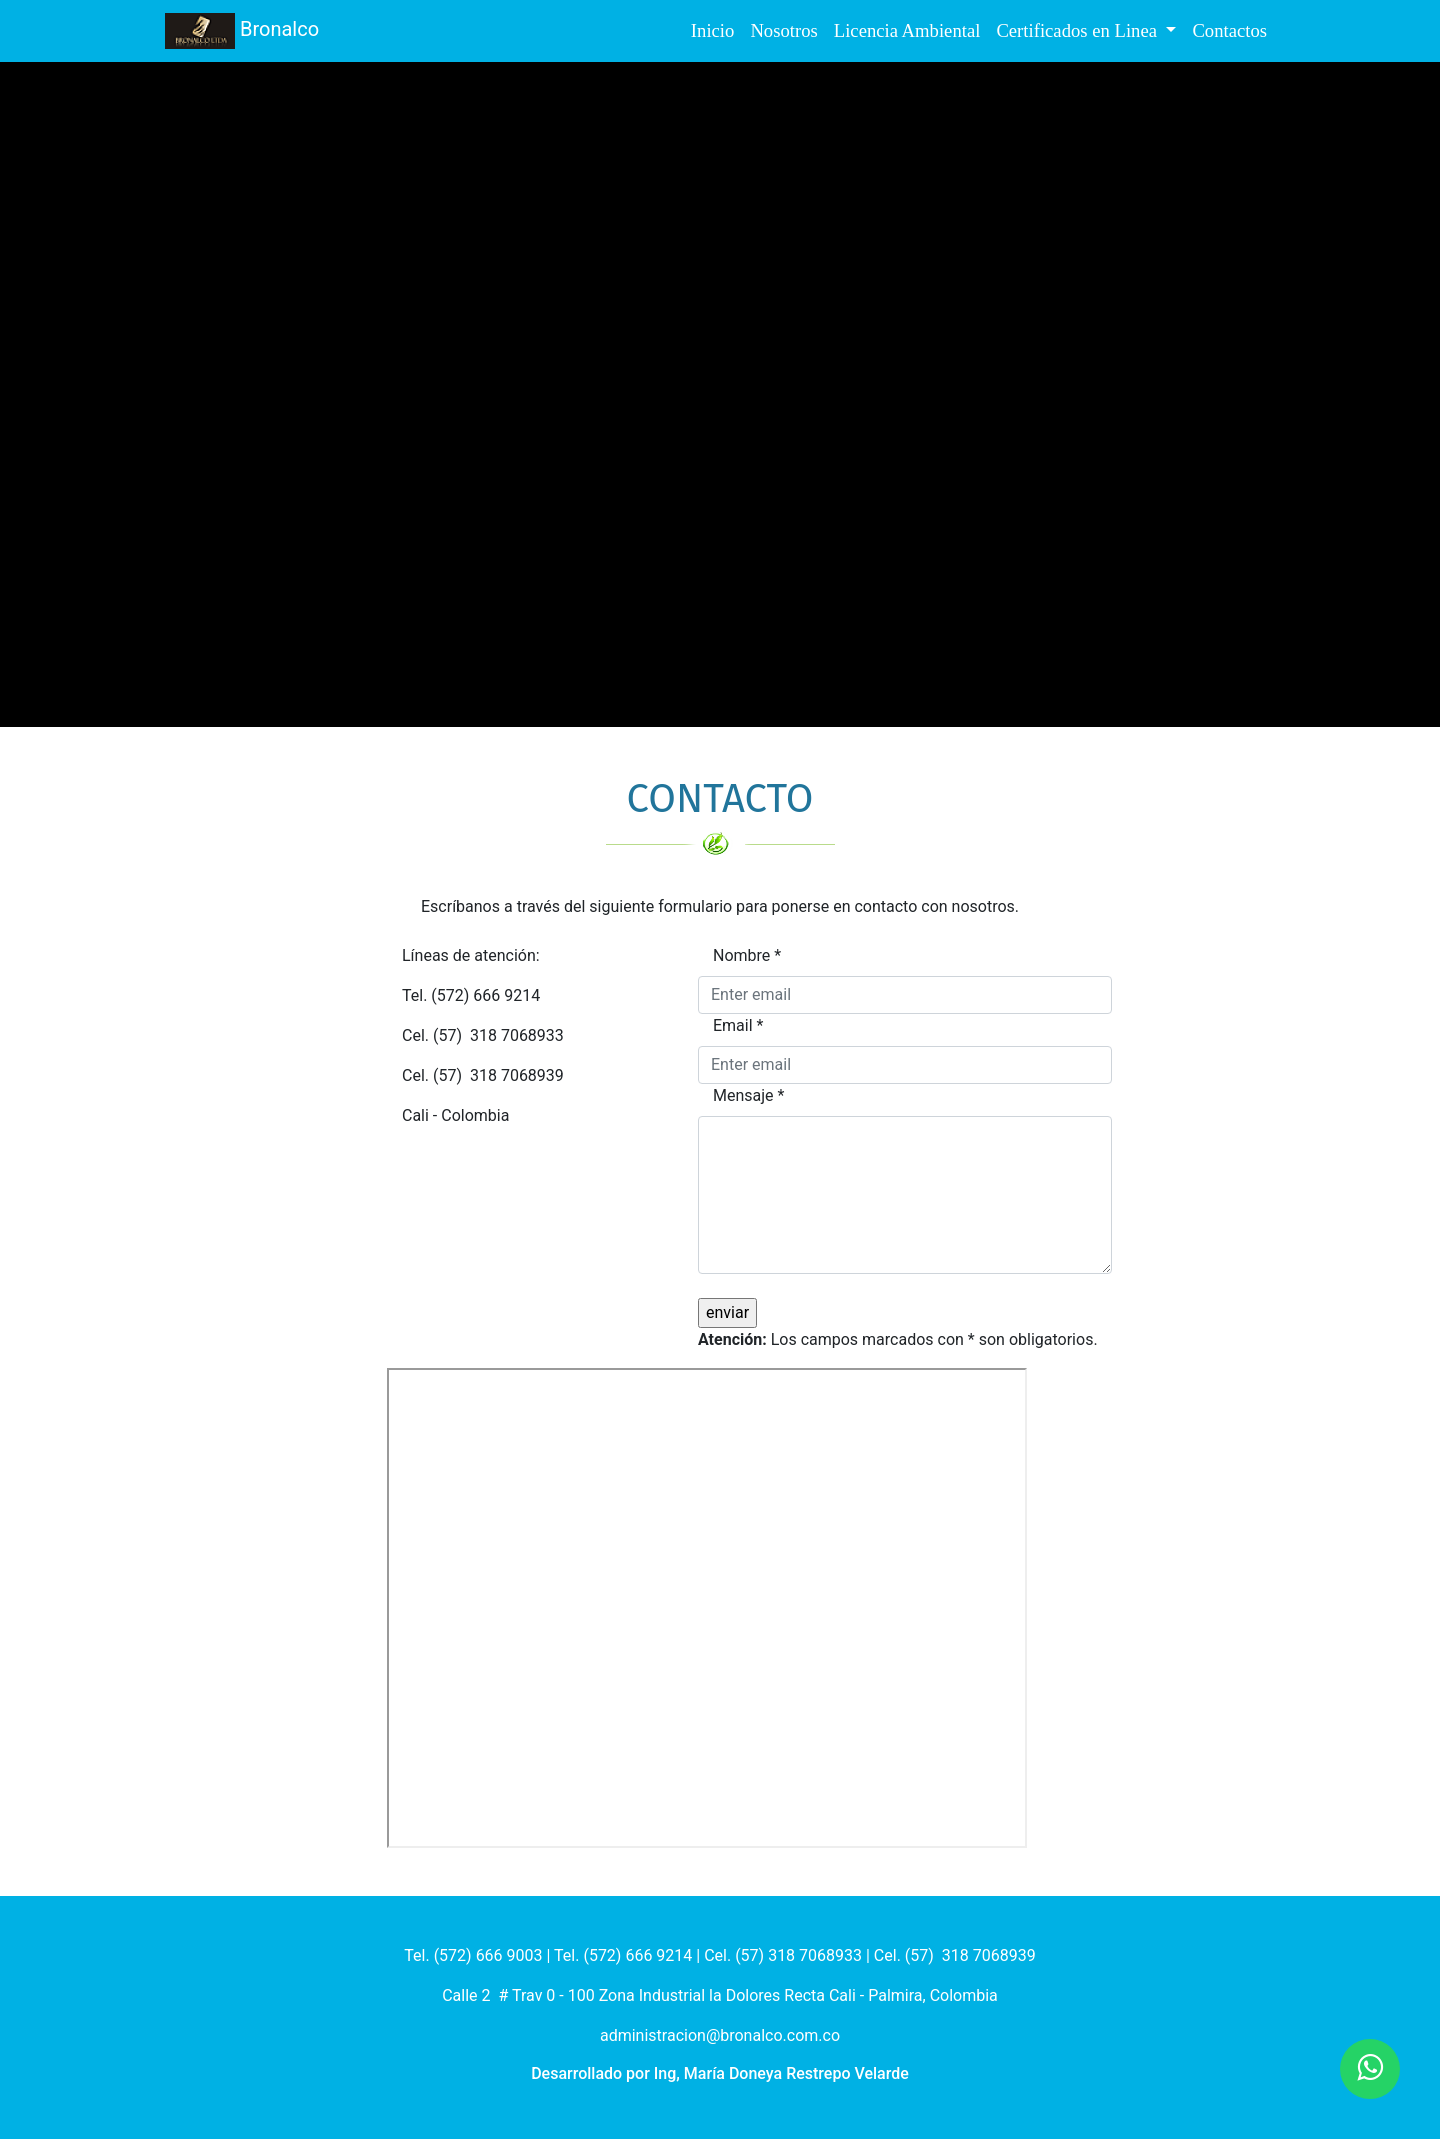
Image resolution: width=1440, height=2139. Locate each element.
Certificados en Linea (1078, 30)
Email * (738, 1025)
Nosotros (783, 30)
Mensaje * (748, 1095)
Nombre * (747, 955)
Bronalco (242, 31)
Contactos (1229, 30)
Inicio (713, 30)
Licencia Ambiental (907, 30)
